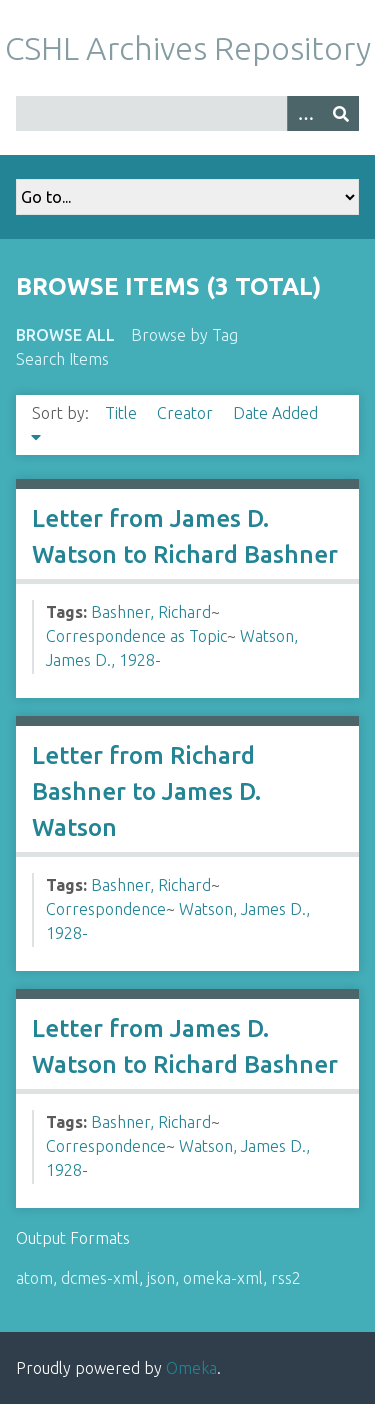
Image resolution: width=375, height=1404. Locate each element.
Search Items (62, 359)
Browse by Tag (184, 335)
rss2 (286, 1278)
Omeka (191, 1368)
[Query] (187, 113)
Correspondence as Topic (136, 636)
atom (34, 1278)
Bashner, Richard (151, 612)
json (161, 1278)
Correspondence (106, 909)
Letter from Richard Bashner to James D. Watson (146, 791)
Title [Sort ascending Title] (123, 413)
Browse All (65, 335)
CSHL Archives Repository (188, 48)
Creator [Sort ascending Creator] (187, 413)
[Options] (305, 113)
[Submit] (341, 113)
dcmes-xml (100, 1278)
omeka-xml (223, 1278)
